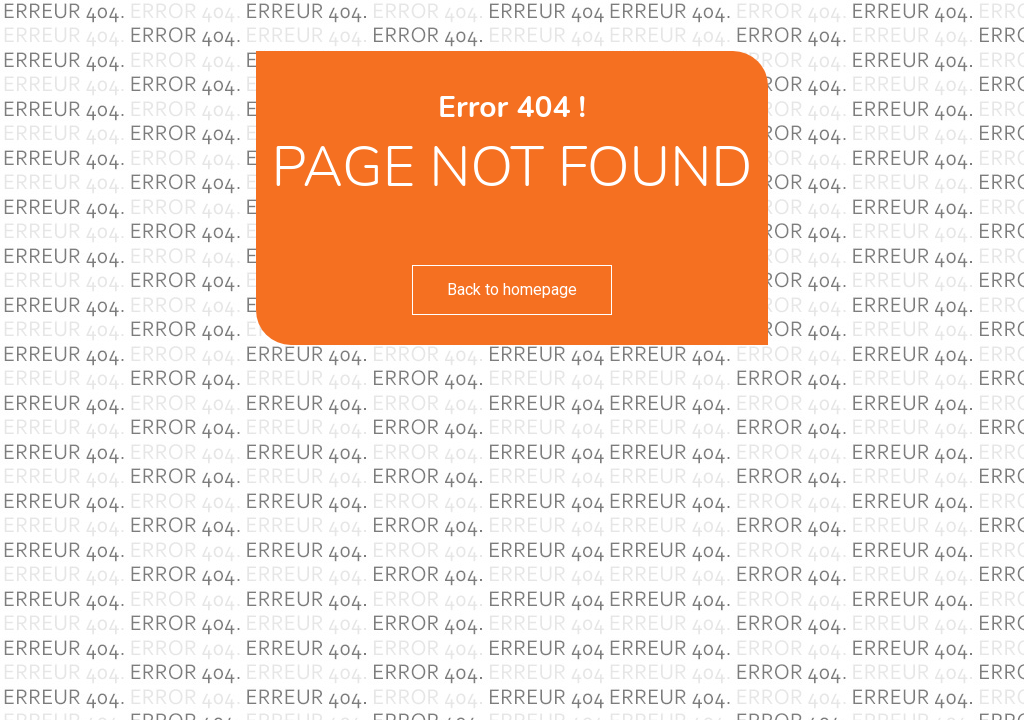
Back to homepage (512, 289)
